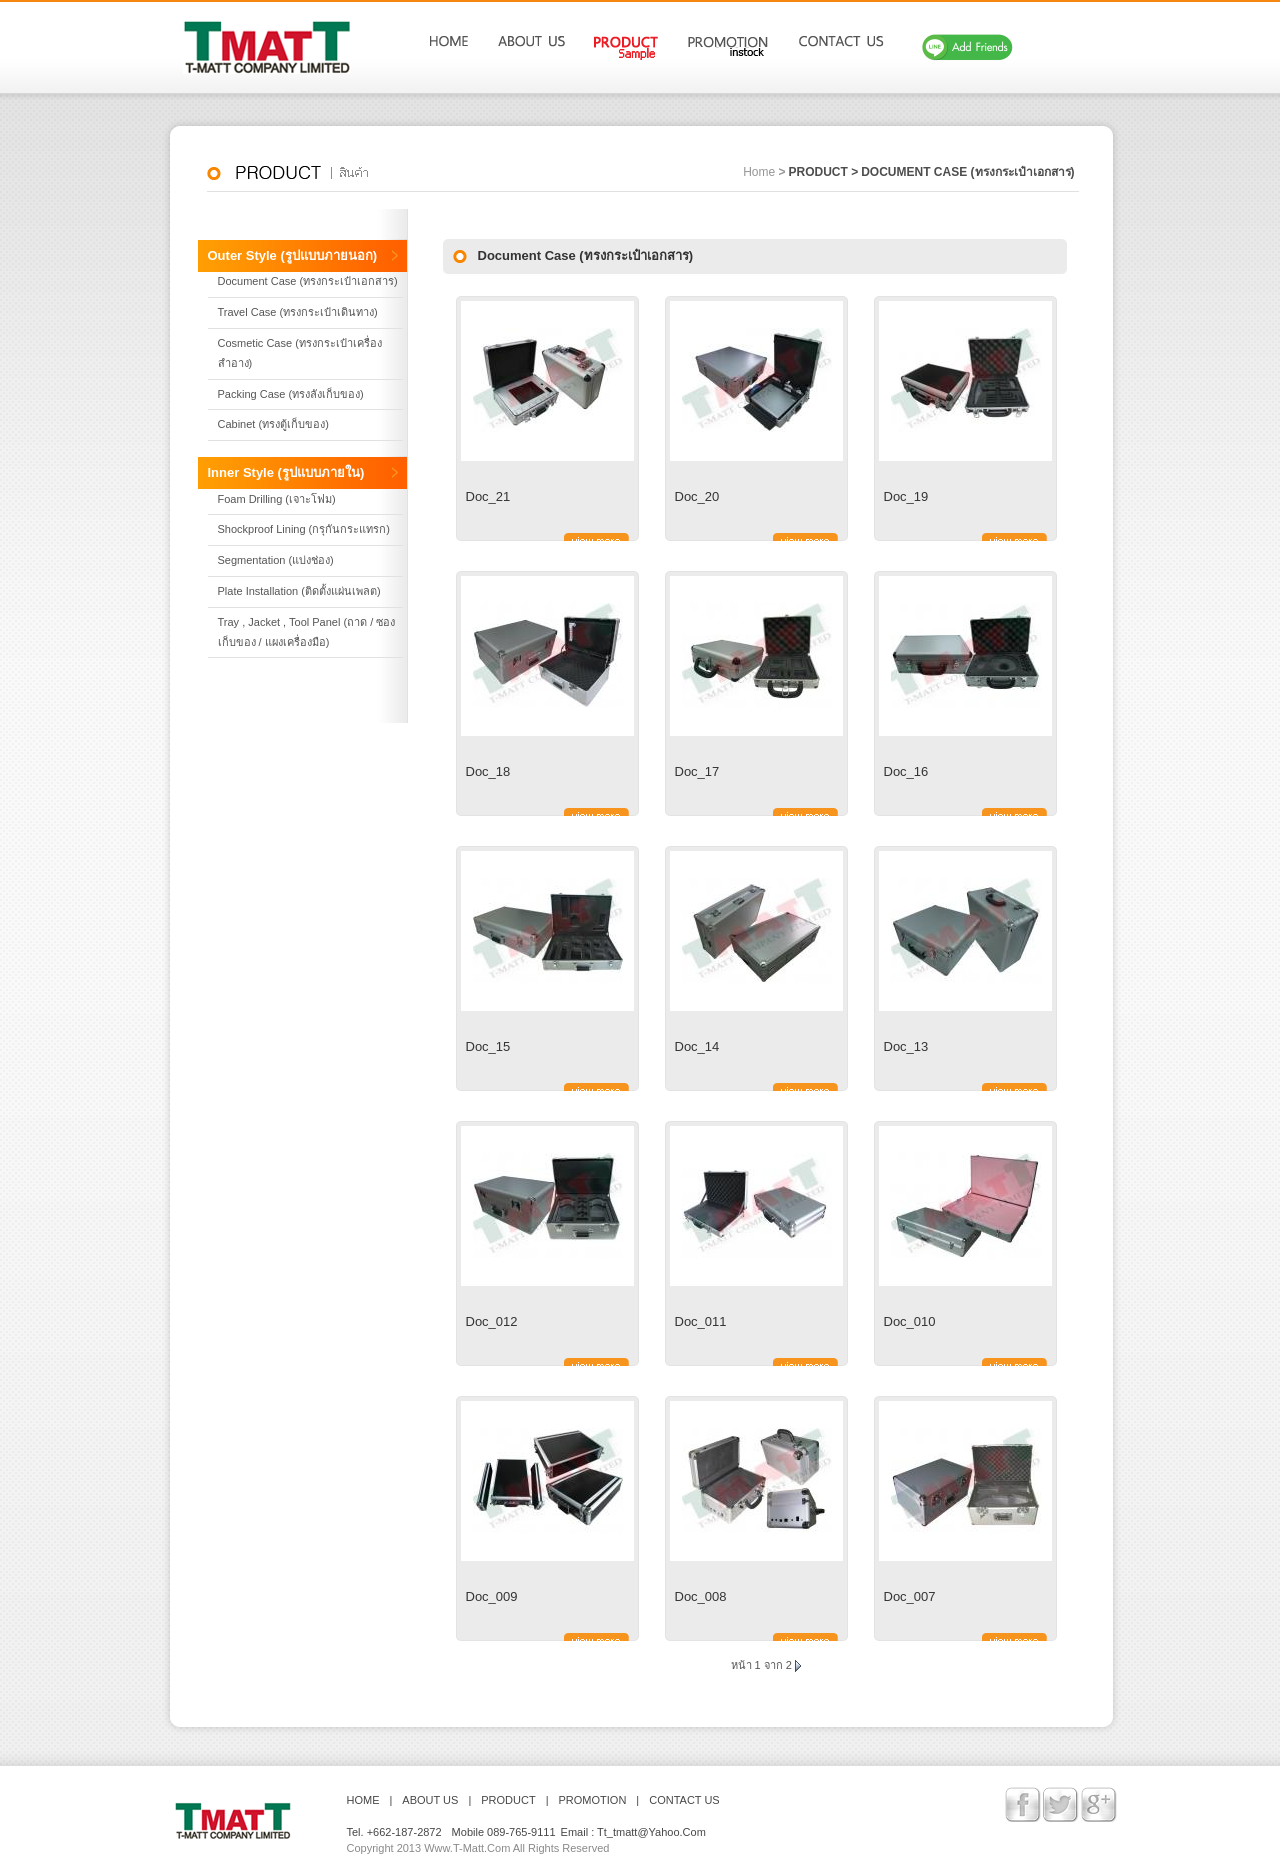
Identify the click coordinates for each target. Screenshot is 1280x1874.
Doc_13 (906, 1046)
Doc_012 (492, 1321)
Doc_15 (488, 1046)
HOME (363, 1800)
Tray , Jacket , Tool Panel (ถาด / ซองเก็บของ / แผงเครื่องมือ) (307, 632)
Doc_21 (488, 496)
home (759, 172)
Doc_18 (488, 771)
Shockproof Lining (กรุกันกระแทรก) (304, 529)
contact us (684, 1800)
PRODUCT (508, 1800)
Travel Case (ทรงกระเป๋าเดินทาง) (298, 312)
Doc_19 (906, 496)
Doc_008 (701, 1596)
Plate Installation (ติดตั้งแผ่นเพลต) (299, 591)
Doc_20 (697, 496)
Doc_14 (697, 1046)
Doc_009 (492, 1596)
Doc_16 (906, 771)
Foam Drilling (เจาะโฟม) (277, 499)
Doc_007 (910, 1596)
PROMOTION (593, 1800)
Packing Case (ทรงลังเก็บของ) (291, 394)
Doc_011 (701, 1321)
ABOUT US (430, 1800)
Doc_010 (910, 1321)
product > (823, 172)
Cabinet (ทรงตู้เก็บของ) (273, 424)
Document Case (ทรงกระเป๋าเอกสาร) (967, 172)
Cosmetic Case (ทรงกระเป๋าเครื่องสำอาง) (300, 353)
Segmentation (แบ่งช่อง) (276, 560)
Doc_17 (697, 771)
